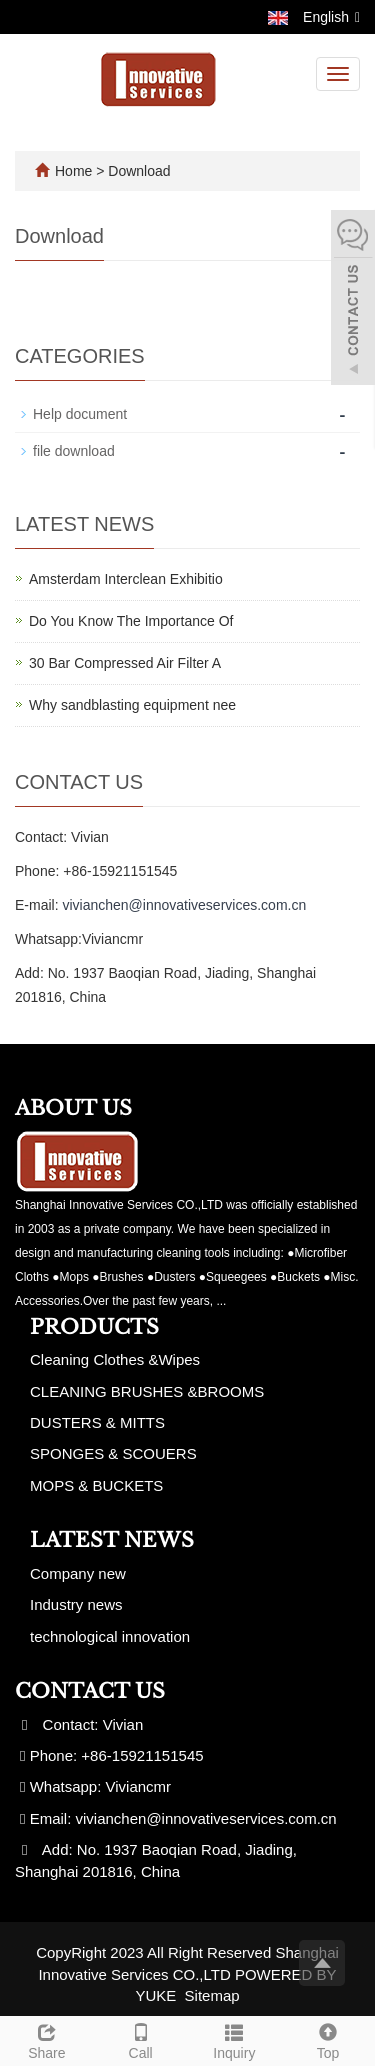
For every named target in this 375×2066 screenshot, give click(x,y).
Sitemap (212, 1995)
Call (141, 2039)
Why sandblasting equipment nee (132, 705)
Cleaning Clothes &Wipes (115, 1359)
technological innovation (110, 1636)
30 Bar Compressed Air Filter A (125, 663)
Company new (78, 1573)
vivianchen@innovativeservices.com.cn (184, 905)
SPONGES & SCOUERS (113, 1453)
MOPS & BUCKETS (96, 1485)
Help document (80, 414)
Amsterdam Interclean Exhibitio (126, 579)
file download (74, 451)
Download (139, 171)
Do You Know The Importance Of (131, 621)
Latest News (112, 1540)
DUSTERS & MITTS (97, 1422)
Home (73, 171)
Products (94, 1327)
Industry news (76, 1604)
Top (328, 2039)
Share (47, 2039)
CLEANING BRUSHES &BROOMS (147, 1391)
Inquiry (235, 2039)
